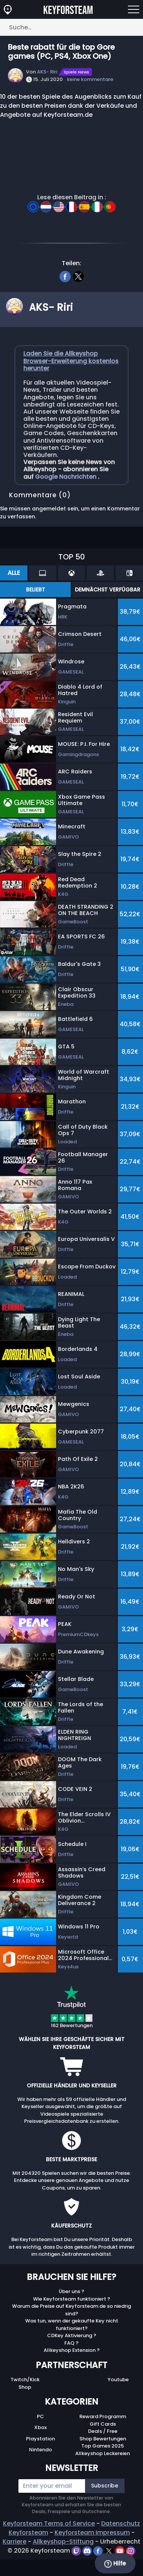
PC (40, 2416)
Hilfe (115, 2563)
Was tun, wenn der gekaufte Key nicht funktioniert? (71, 2324)
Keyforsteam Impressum (92, 2532)
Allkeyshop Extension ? (72, 2350)
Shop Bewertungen (102, 2438)
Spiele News (76, 72)
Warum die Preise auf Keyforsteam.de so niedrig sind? (71, 2310)
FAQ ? (71, 2343)
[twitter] (78, 275)
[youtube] (120, 2550)
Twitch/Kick (25, 2379)
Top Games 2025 (102, 2445)
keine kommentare (90, 79)
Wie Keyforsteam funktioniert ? (71, 2299)
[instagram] (130, 2550)
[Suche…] (71, 27)
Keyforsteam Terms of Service (49, 2523)
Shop (24, 2387)
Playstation (40, 2438)
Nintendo (40, 2449)
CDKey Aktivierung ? (71, 2335)
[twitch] (77, 2550)
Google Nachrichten (66, 476)
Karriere (14, 2541)
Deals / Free (102, 2431)
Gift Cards (103, 2424)
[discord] (87, 2550)
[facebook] (65, 275)
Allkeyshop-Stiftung (63, 2541)
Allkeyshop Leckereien (102, 2453)
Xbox (40, 2427)
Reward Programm (102, 2416)
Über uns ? (71, 2291)
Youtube (118, 2379)
